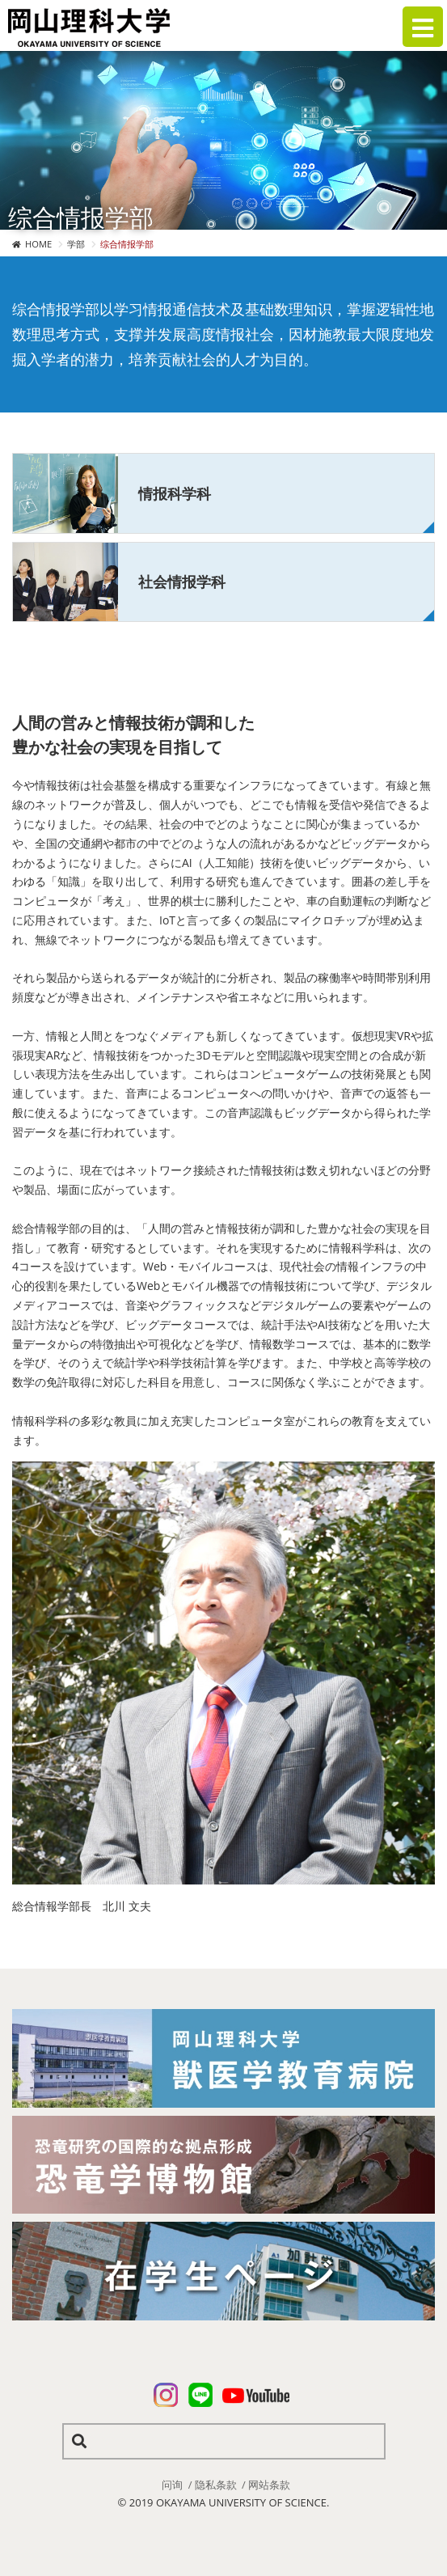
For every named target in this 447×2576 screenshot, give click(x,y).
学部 (76, 244)
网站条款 (269, 2484)
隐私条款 (216, 2484)
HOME (38, 244)
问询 (172, 2484)
